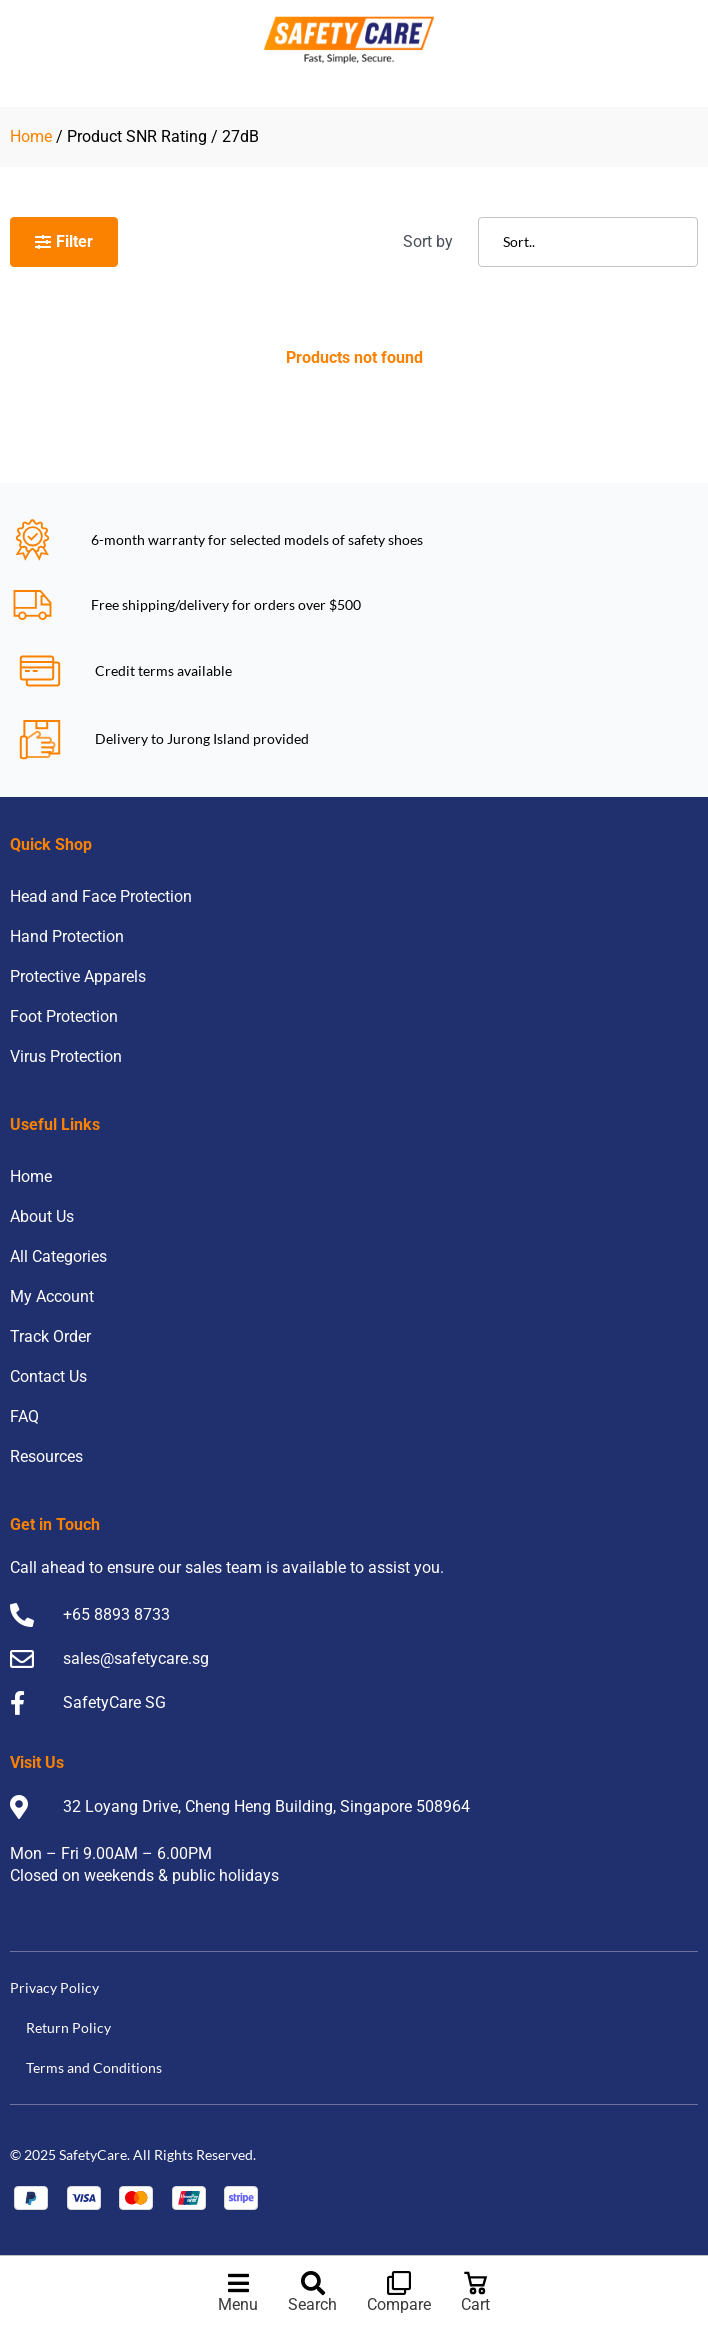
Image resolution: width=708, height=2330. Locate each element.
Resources (46, 1456)
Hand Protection (67, 936)
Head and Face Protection (101, 896)
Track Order (50, 1336)
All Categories (58, 1256)
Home (31, 136)
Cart (475, 2304)
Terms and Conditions (94, 2067)
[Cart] (476, 2283)
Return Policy (68, 2027)
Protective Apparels (78, 976)
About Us (42, 1216)
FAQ (24, 1416)
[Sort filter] (588, 242)
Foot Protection (64, 1016)
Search (312, 2304)
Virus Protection (66, 1056)
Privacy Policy (54, 1987)
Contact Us (48, 1376)
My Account (52, 1296)
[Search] (313, 2283)
